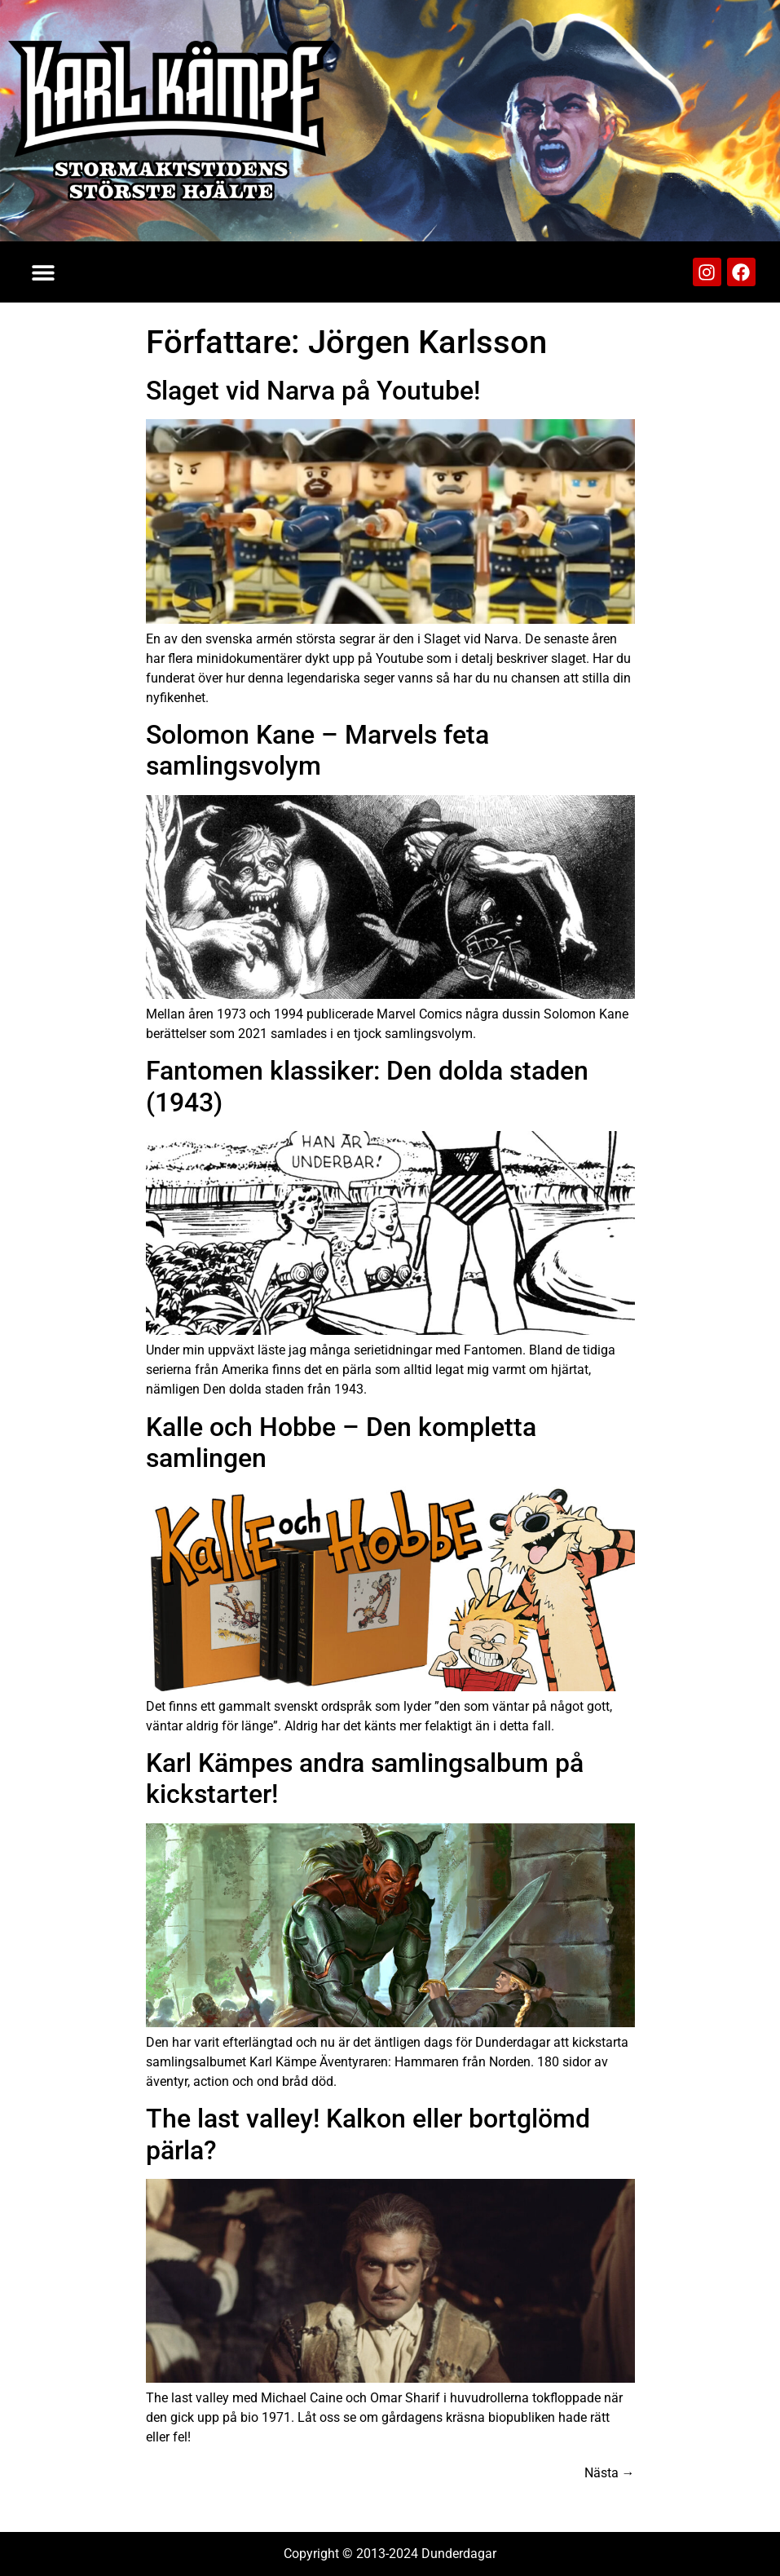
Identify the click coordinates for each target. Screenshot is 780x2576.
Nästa (609, 2473)
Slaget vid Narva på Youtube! (313, 390)
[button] (42, 272)
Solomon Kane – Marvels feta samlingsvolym (317, 750)
